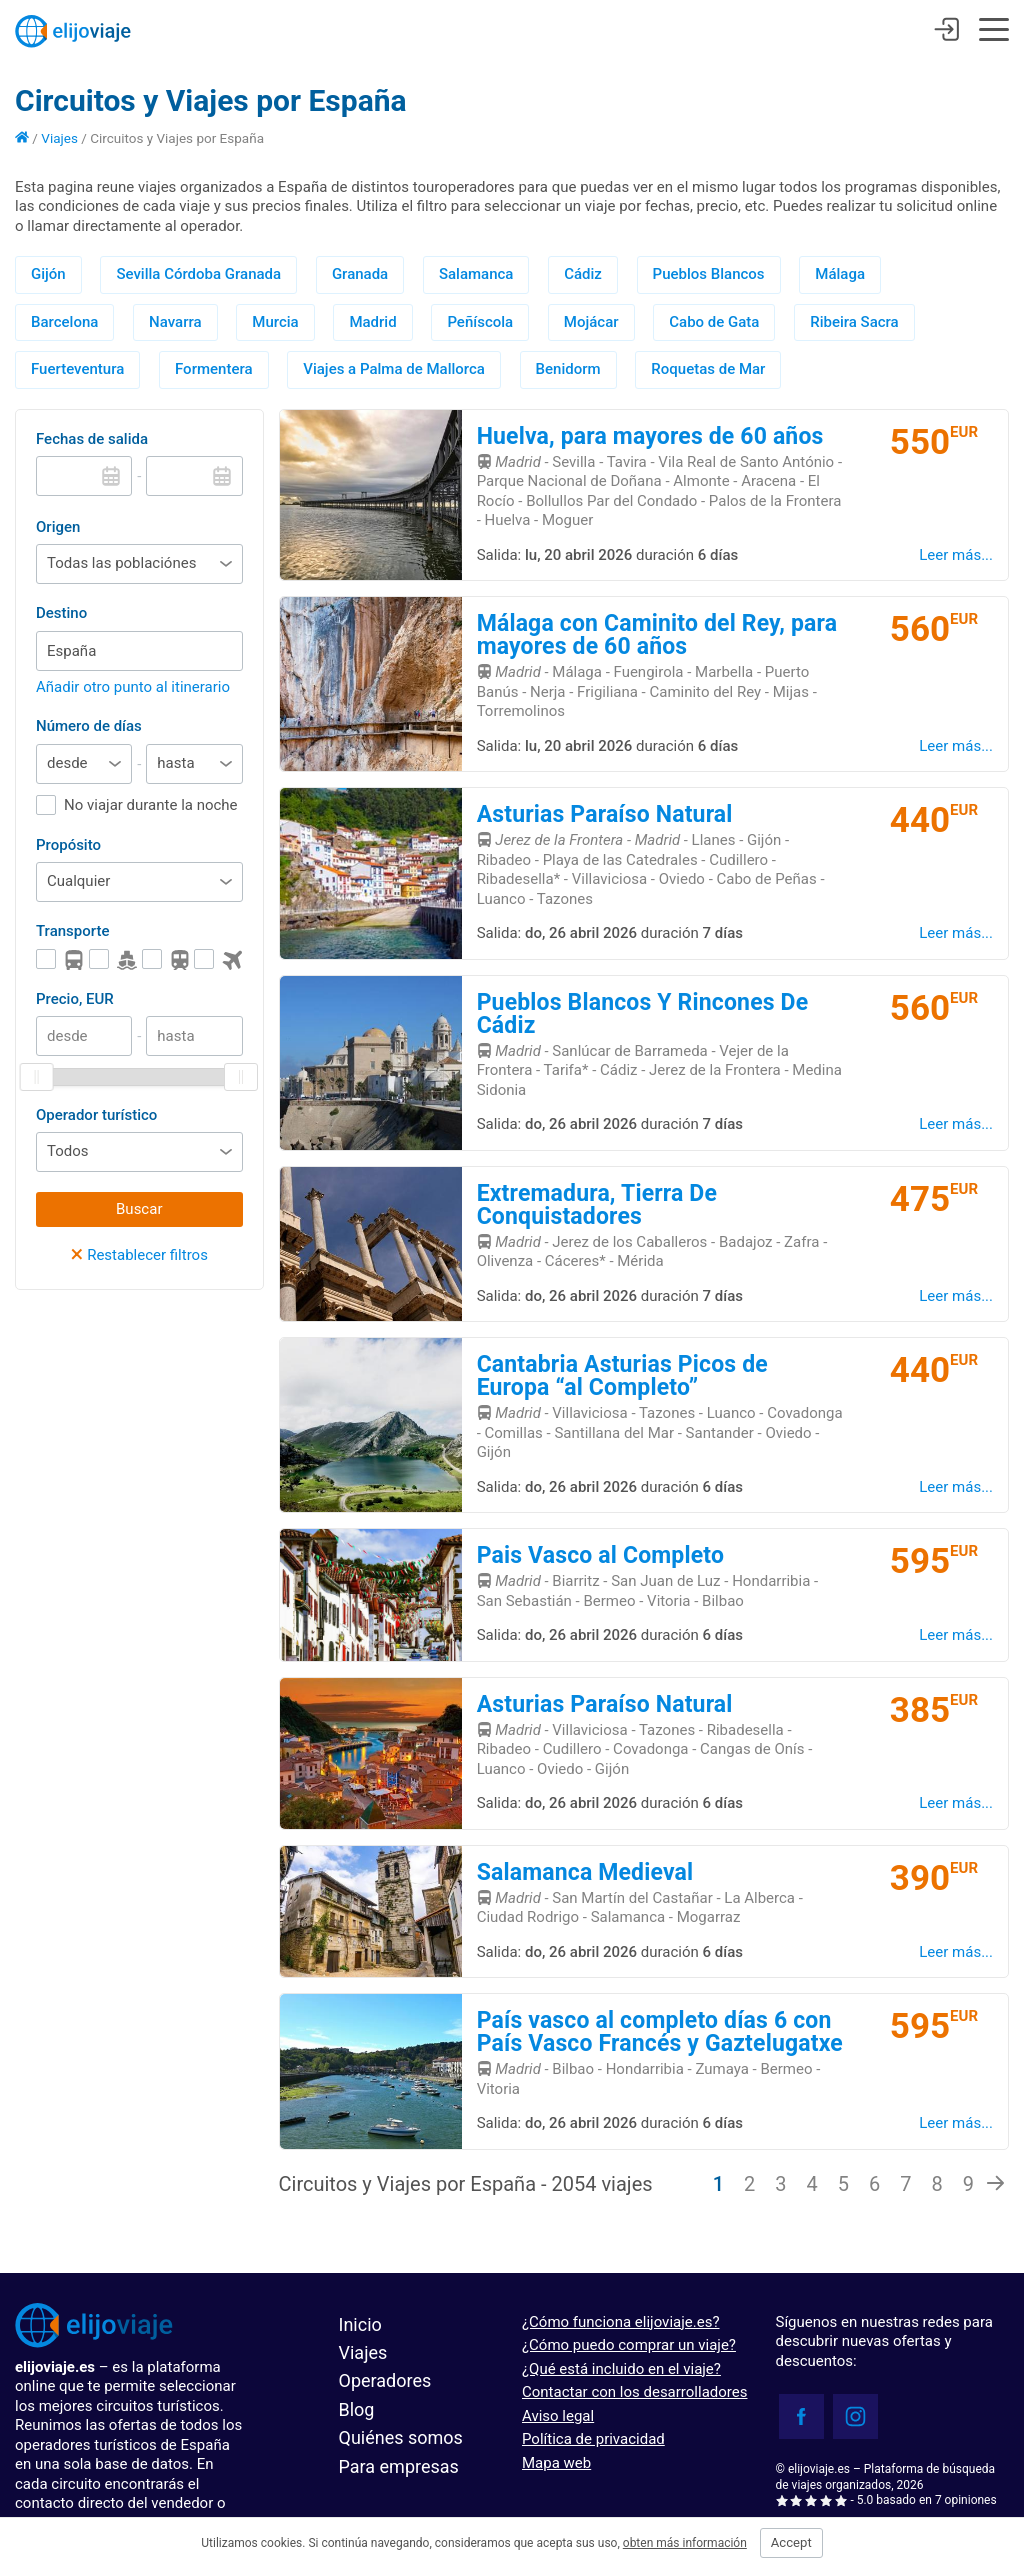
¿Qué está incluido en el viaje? (621, 2369)
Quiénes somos (401, 2437)
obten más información (685, 2543)
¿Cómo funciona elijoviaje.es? (620, 2322)
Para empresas (399, 2466)
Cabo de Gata (714, 322)
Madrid (372, 322)
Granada (360, 274)
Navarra (175, 322)
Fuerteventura (77, 369)
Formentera (214, 369)
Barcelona (64, 322)
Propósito (68, 845)
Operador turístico (96, 1115)
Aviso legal (558, 2416)
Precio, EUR (75, 999)
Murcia (275, 322)
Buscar (139, 1209)
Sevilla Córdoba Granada (198, 274)
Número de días (89, 726)
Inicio (360, 2324)
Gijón (48, 274)
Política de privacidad (593, 2439)
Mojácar (591, 322)
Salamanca (476, 274)
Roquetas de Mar (708, 369)
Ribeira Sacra (854, 322)
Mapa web (556, 2463)
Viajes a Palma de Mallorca (394, 369)
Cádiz (583, 274)
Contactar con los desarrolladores (634, 2392)
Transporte (72, 931)
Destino (61, 613)
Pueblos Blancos (709, 274)
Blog (357, 2409)
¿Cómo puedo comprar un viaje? (629, 2345)
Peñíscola (480, 322)
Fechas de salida (92, 439)
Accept (791, 2542)
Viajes (59, 138)
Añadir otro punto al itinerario (133, 687)
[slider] (37, 1077)
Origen (58, 527)
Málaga (840, 274)
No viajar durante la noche (151, 805)
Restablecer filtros (139, 1255)
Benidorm (568, 369)
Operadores (385, 2380)
